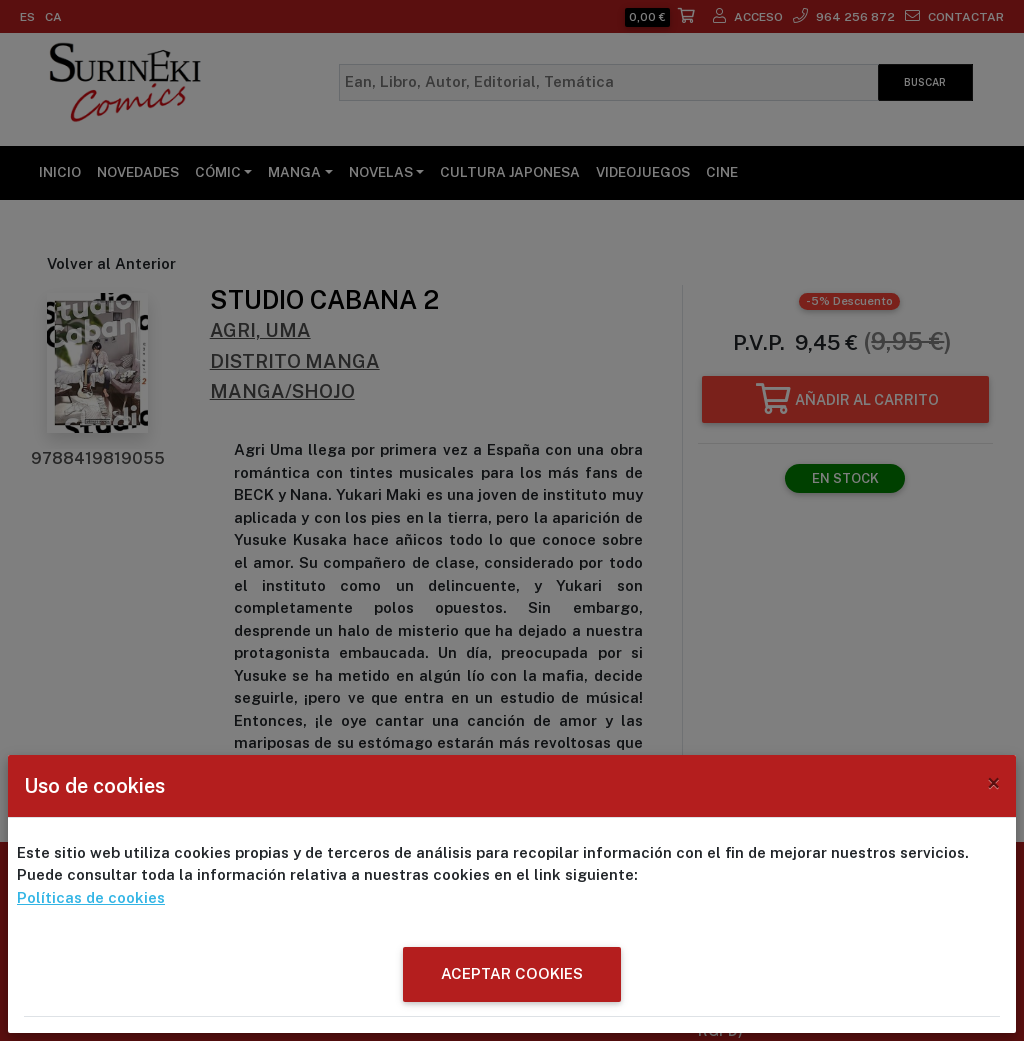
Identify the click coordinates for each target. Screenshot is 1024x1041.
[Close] (993, 783)
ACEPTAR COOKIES (512, 973)
